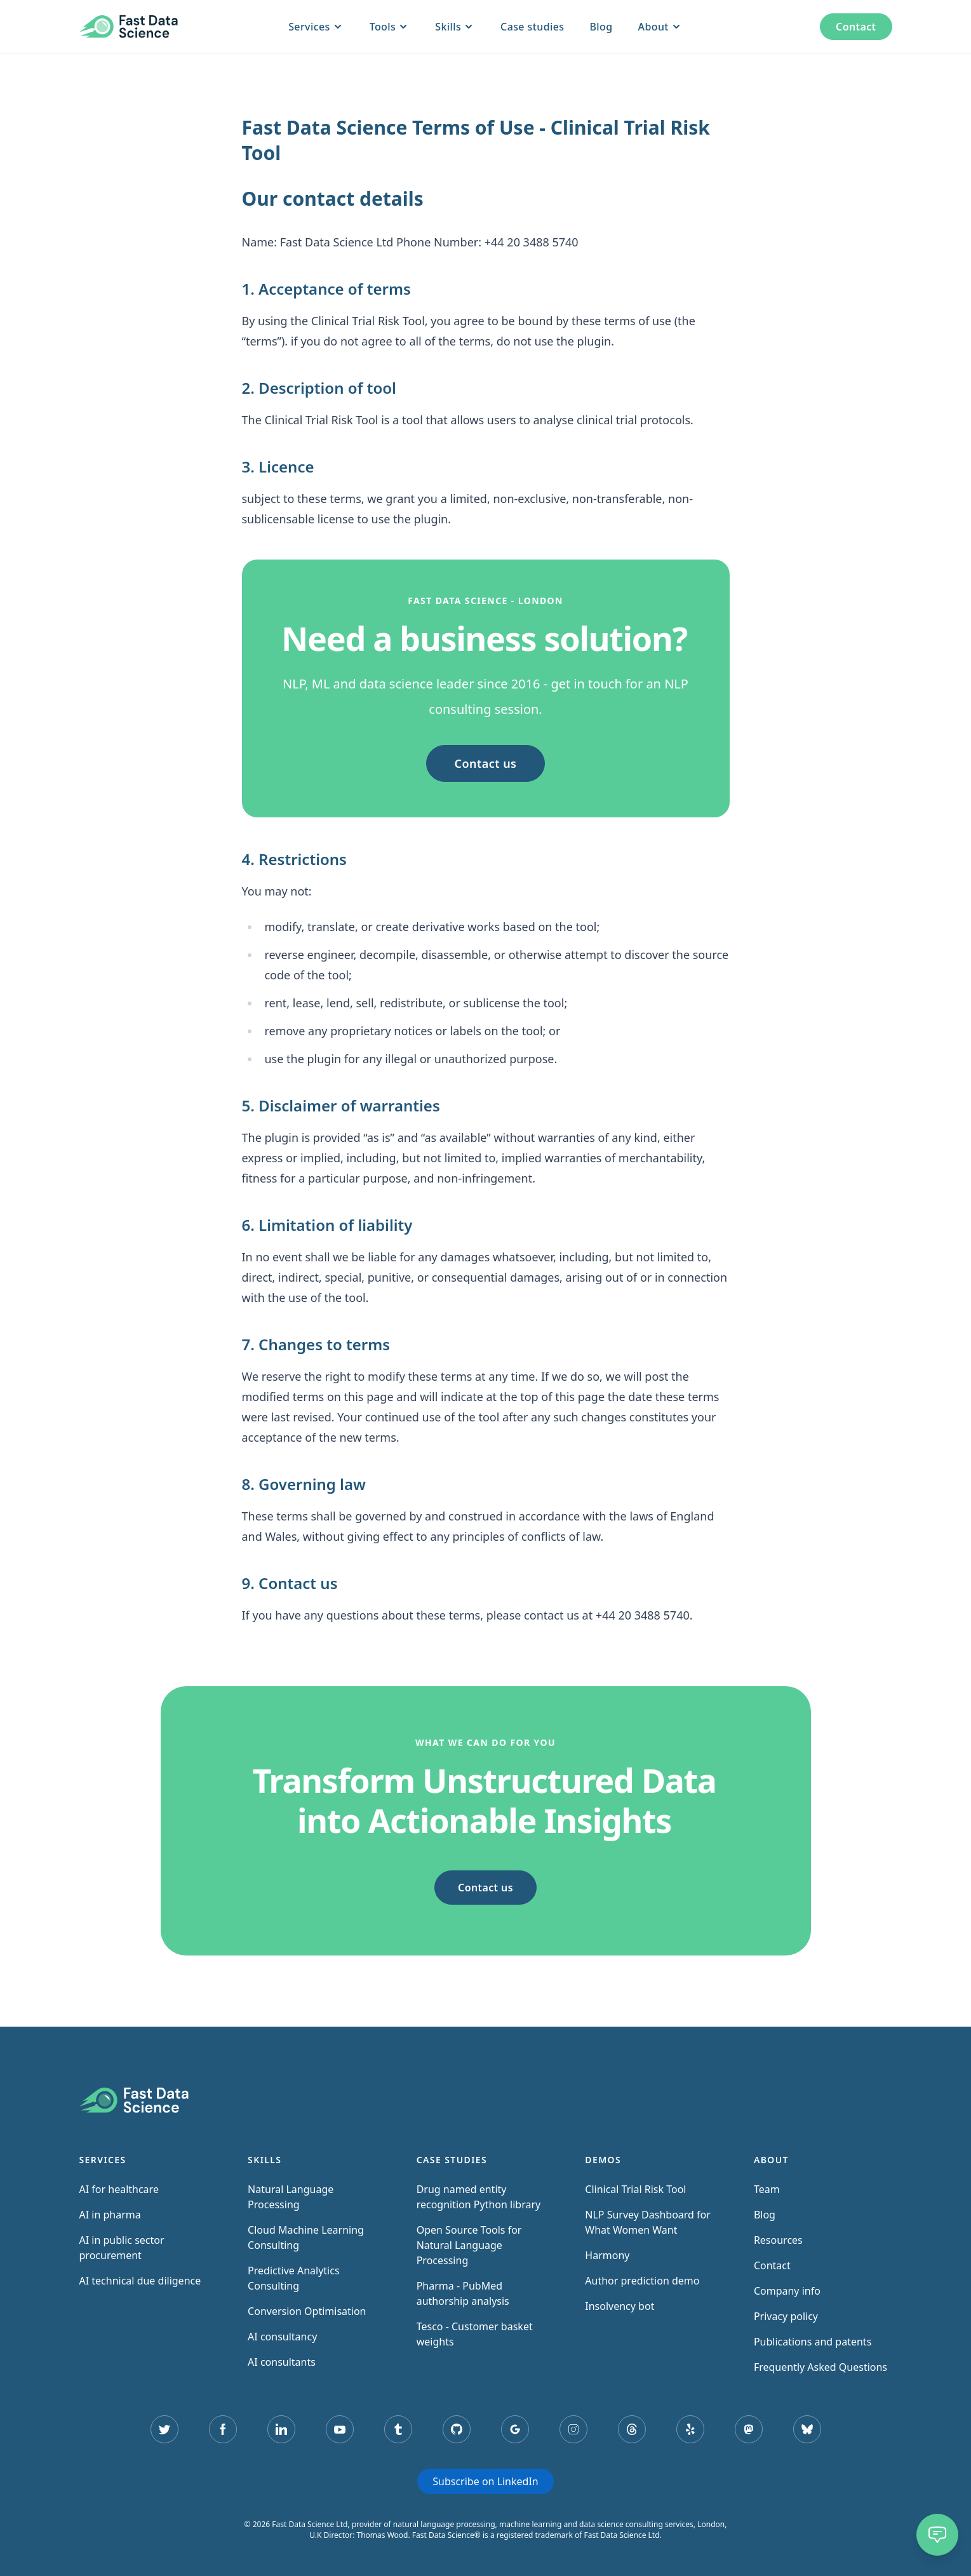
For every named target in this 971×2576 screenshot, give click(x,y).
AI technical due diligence (140, 2281)
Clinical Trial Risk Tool (635, 2189)
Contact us (486, 763)
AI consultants (282, 2362)
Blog (600, 27)
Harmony (607, 2255)
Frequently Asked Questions (820, 2367)
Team (767, 2189)
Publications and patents (812, 2342)
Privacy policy (786, 2316)
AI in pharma (110, 2215)
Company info (787, 2291)
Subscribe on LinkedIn (485, 2481)
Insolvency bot (619, 2306)
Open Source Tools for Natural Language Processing (469, 2245)
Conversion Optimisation (307, 2311)
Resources (778, 2240)
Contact (856, 27)
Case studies (532, 27)
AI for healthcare (119, 2189)
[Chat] (937, 2535)
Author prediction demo (642, 2281)
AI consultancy (282, 2337)
